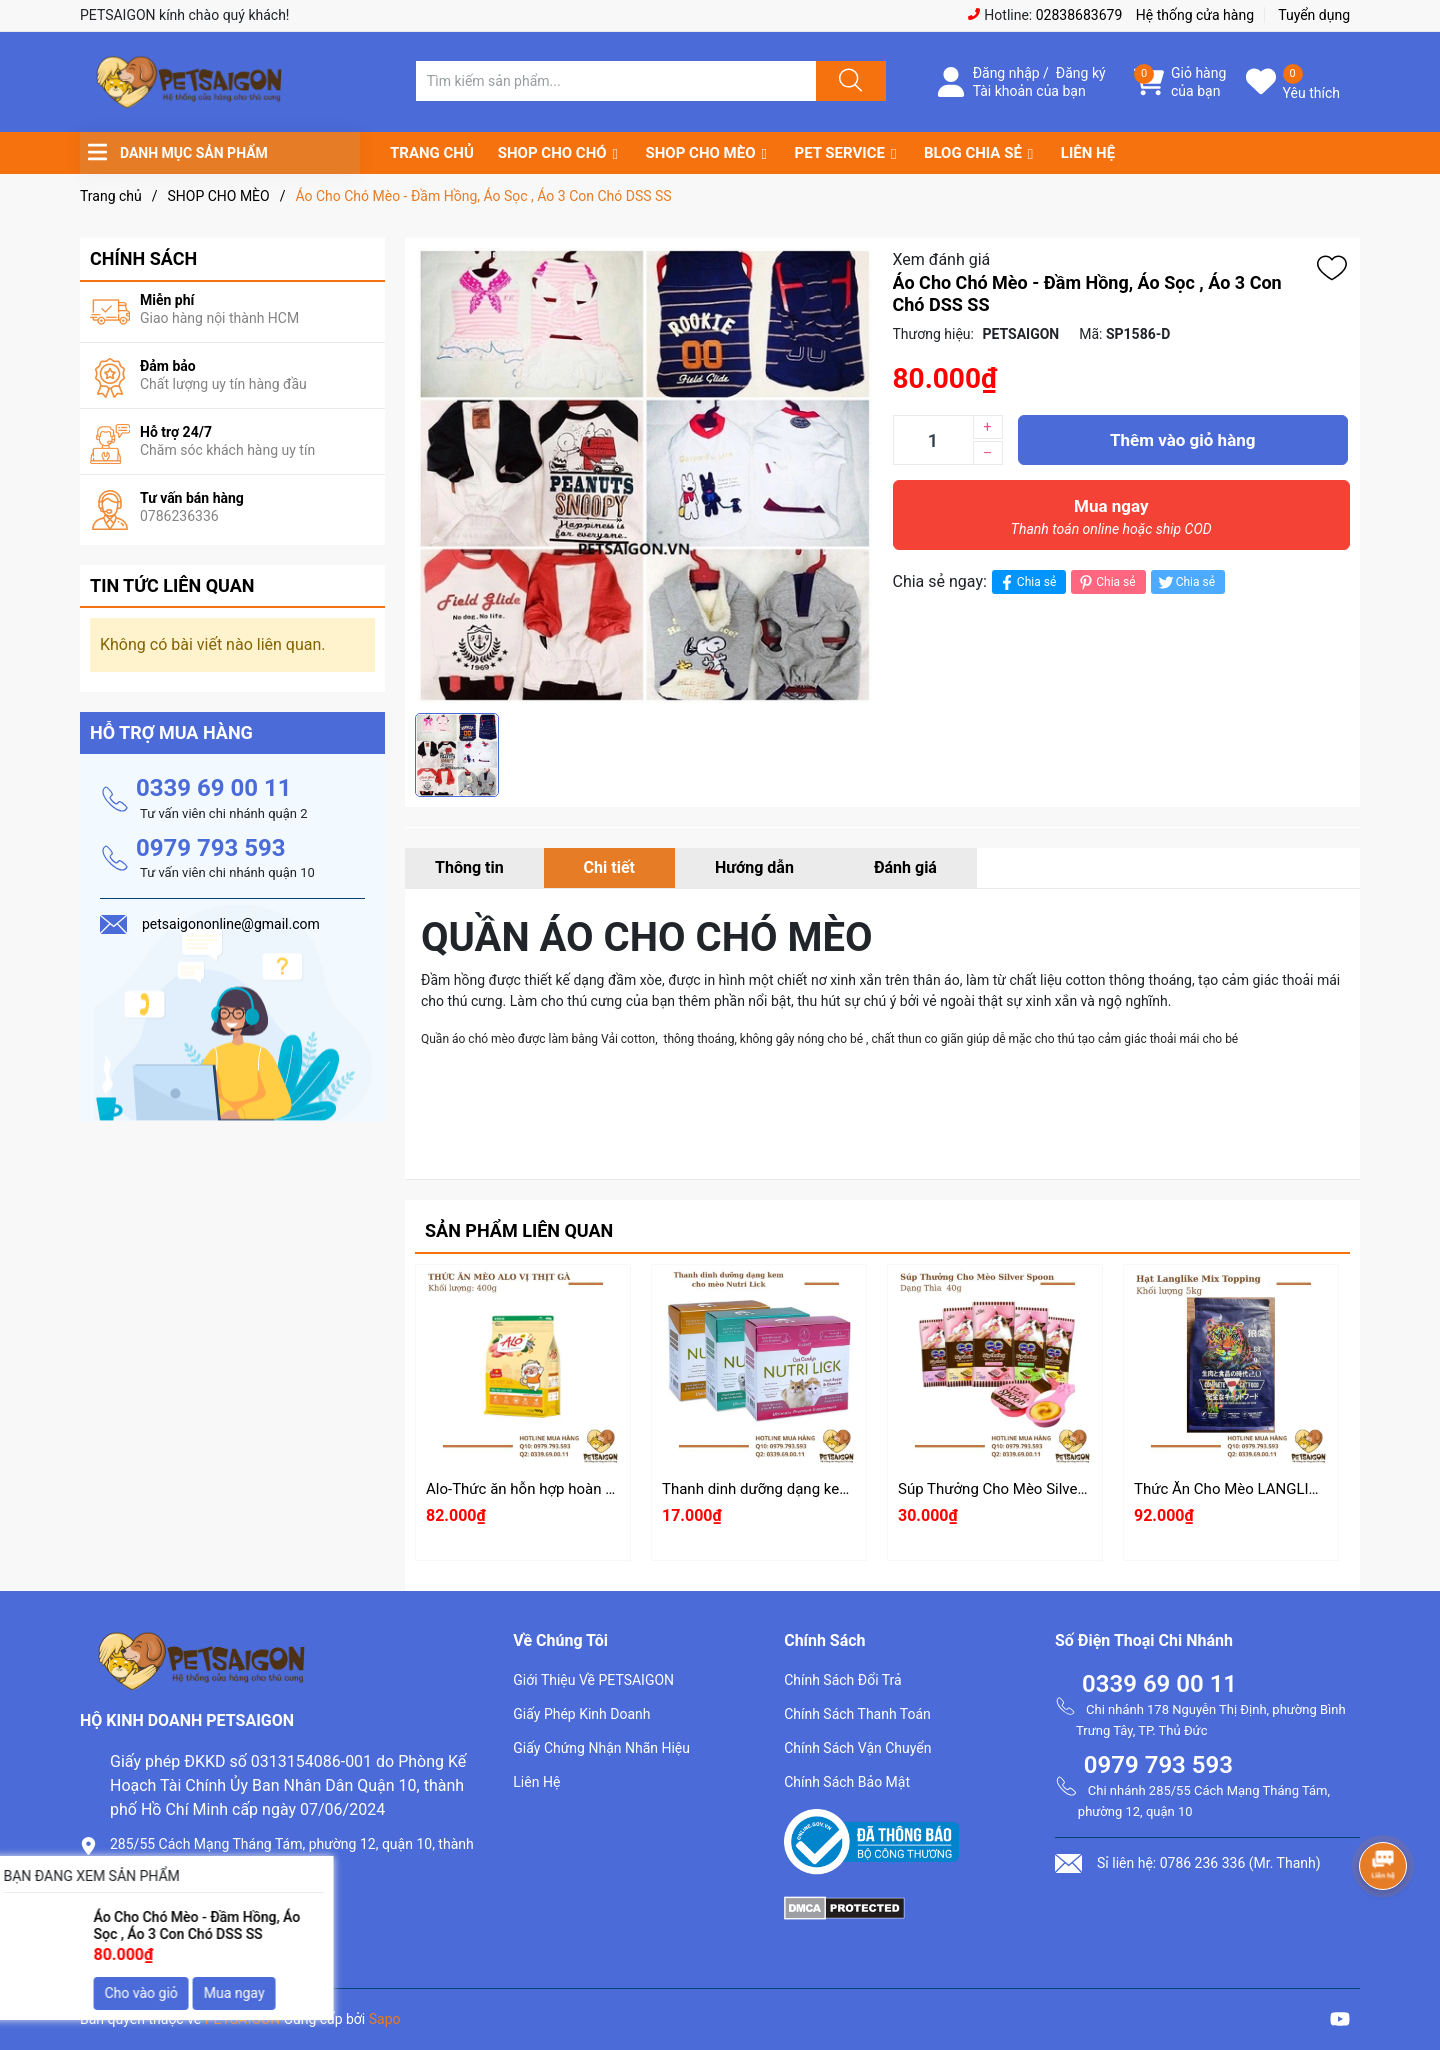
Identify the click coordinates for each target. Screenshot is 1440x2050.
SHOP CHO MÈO (701, 153)
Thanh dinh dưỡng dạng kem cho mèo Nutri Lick (821, 1489)
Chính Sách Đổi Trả (843, 1680)
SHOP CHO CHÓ (552, 153)
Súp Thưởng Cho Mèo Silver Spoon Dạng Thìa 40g (1063, 1489)
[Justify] (848, 81)
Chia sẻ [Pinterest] (1105, 582)
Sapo (385, 2019)
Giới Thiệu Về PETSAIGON (593, 1680)
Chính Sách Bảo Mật (847, 1782)
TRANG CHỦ (432, 153)
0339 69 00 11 (214, 788)
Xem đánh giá (942, 259)
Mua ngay (1112, 522)
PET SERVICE (839, 153)
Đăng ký (1081, 73)
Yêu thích (1311, 93)
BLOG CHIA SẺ (973, 153)
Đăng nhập (1006, 73)
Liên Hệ (536, 1782)
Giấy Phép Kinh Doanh (581, 1714)
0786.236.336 (159, 1901)
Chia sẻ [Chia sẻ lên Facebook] (1026, 582)
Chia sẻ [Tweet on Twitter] (1185, 582)
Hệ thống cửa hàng (1195, 15)
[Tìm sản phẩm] (616, 81)
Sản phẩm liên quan (519, 1230)
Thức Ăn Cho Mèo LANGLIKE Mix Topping (1273, 1489)
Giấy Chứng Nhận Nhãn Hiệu (601, 1748)
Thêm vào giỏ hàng (1182, 440)
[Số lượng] (933, 440)
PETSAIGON (243, 2019)
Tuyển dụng (1314, 15)
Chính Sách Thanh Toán (857, 1714)
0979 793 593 (211, 848)
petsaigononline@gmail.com (211, 1935)
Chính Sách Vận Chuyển (857, 1748)
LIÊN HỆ (1088, 153)
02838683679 (1079, 15)
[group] (644, 475)
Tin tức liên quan (172, 585)
